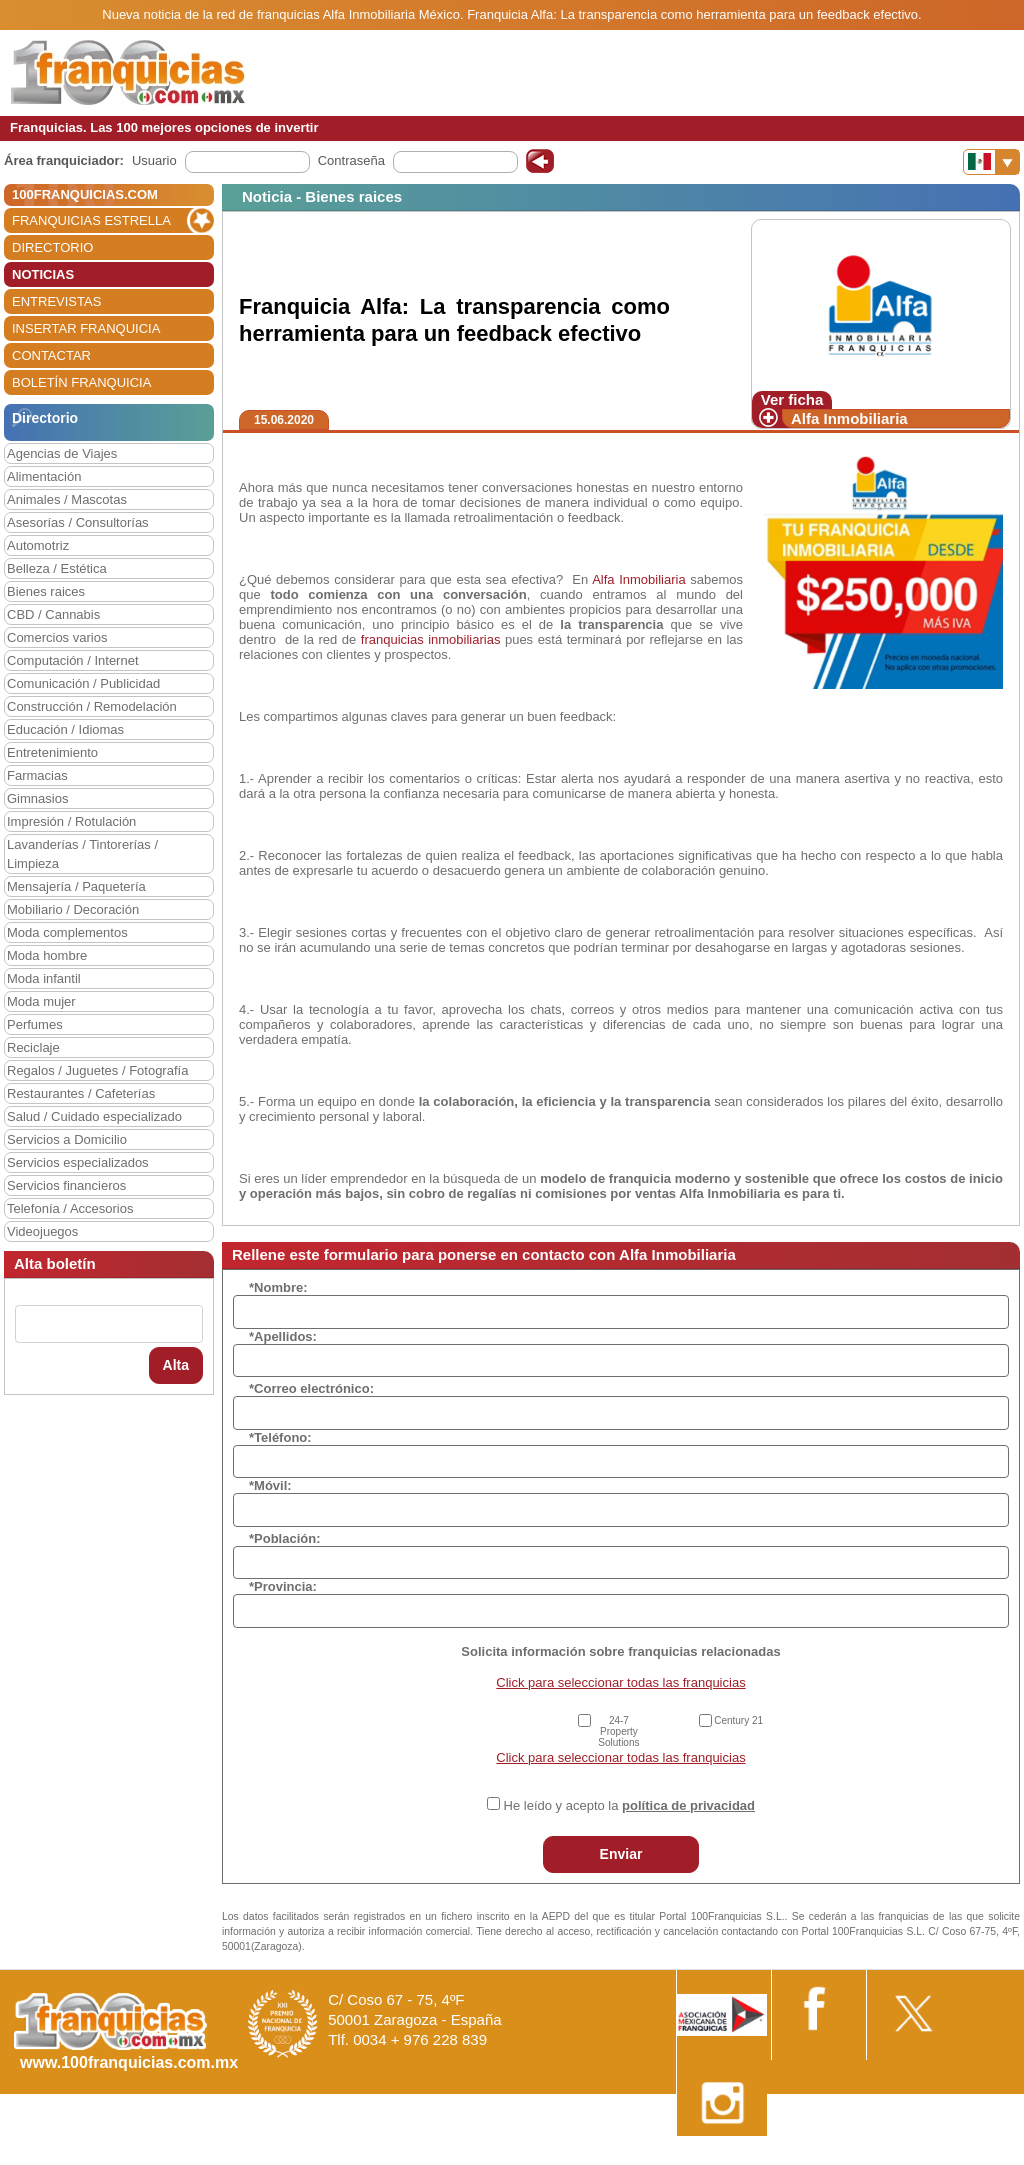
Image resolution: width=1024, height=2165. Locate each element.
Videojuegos (42, 1231)
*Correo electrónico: (311, 1388)
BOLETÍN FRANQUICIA (81, 382)
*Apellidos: (283, 1336)
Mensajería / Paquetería (76, 886)
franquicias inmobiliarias (428, 639)
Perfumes (35, 1024)
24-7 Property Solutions (618, 1731)
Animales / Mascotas (67, 499)
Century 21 (738, 1720)
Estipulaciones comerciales (849, 2157)
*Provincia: (283, 1586)
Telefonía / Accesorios (70, 1208)
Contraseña (351, 160)
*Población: (285, 1538)
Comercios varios (57, 637)
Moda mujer (41, 1001)
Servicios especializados (78, 1162)
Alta (176, 1365)
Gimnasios (37, 798)
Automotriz (38, 545)
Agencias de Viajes (62, 453)
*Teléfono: (280, 1437)
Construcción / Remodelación (92, 706)
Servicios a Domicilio (67, 1139)
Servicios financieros (66, 1185)
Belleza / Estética (57, 568)
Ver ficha (792, 399)
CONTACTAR (51, 355)
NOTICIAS (43, 274)
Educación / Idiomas (65, 729)
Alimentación (44, 476)
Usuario (154, 160)
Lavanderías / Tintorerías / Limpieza (82, 854)
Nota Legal (727, 2157)
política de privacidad (688, 1805)
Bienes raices (46, 591)
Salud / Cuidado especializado (94, 1116)
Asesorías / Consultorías (78, 522)
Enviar (621, 1854)
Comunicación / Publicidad (83, 683)
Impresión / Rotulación (71, 821)
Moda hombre (47, 955)
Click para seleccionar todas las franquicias (620, 1682)
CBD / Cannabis (53, 614)
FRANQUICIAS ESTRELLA (91, 220)
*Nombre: (278, 1287)
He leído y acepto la (629, 1805)
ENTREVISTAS (56, 301)
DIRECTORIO (52, 247)
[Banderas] (991, 162)
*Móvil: (270, 1485)
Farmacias (37, 775)
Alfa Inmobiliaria (849, 418)
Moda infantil (44, 978)
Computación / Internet (73, 660)
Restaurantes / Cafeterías (81, 1093)
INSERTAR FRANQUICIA (86, 328)
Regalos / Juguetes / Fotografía (97, 1070)
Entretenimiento (52, 752)
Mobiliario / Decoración (73, 909)
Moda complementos (67, 932)
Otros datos (970, 2157)
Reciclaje (33, 1047)
